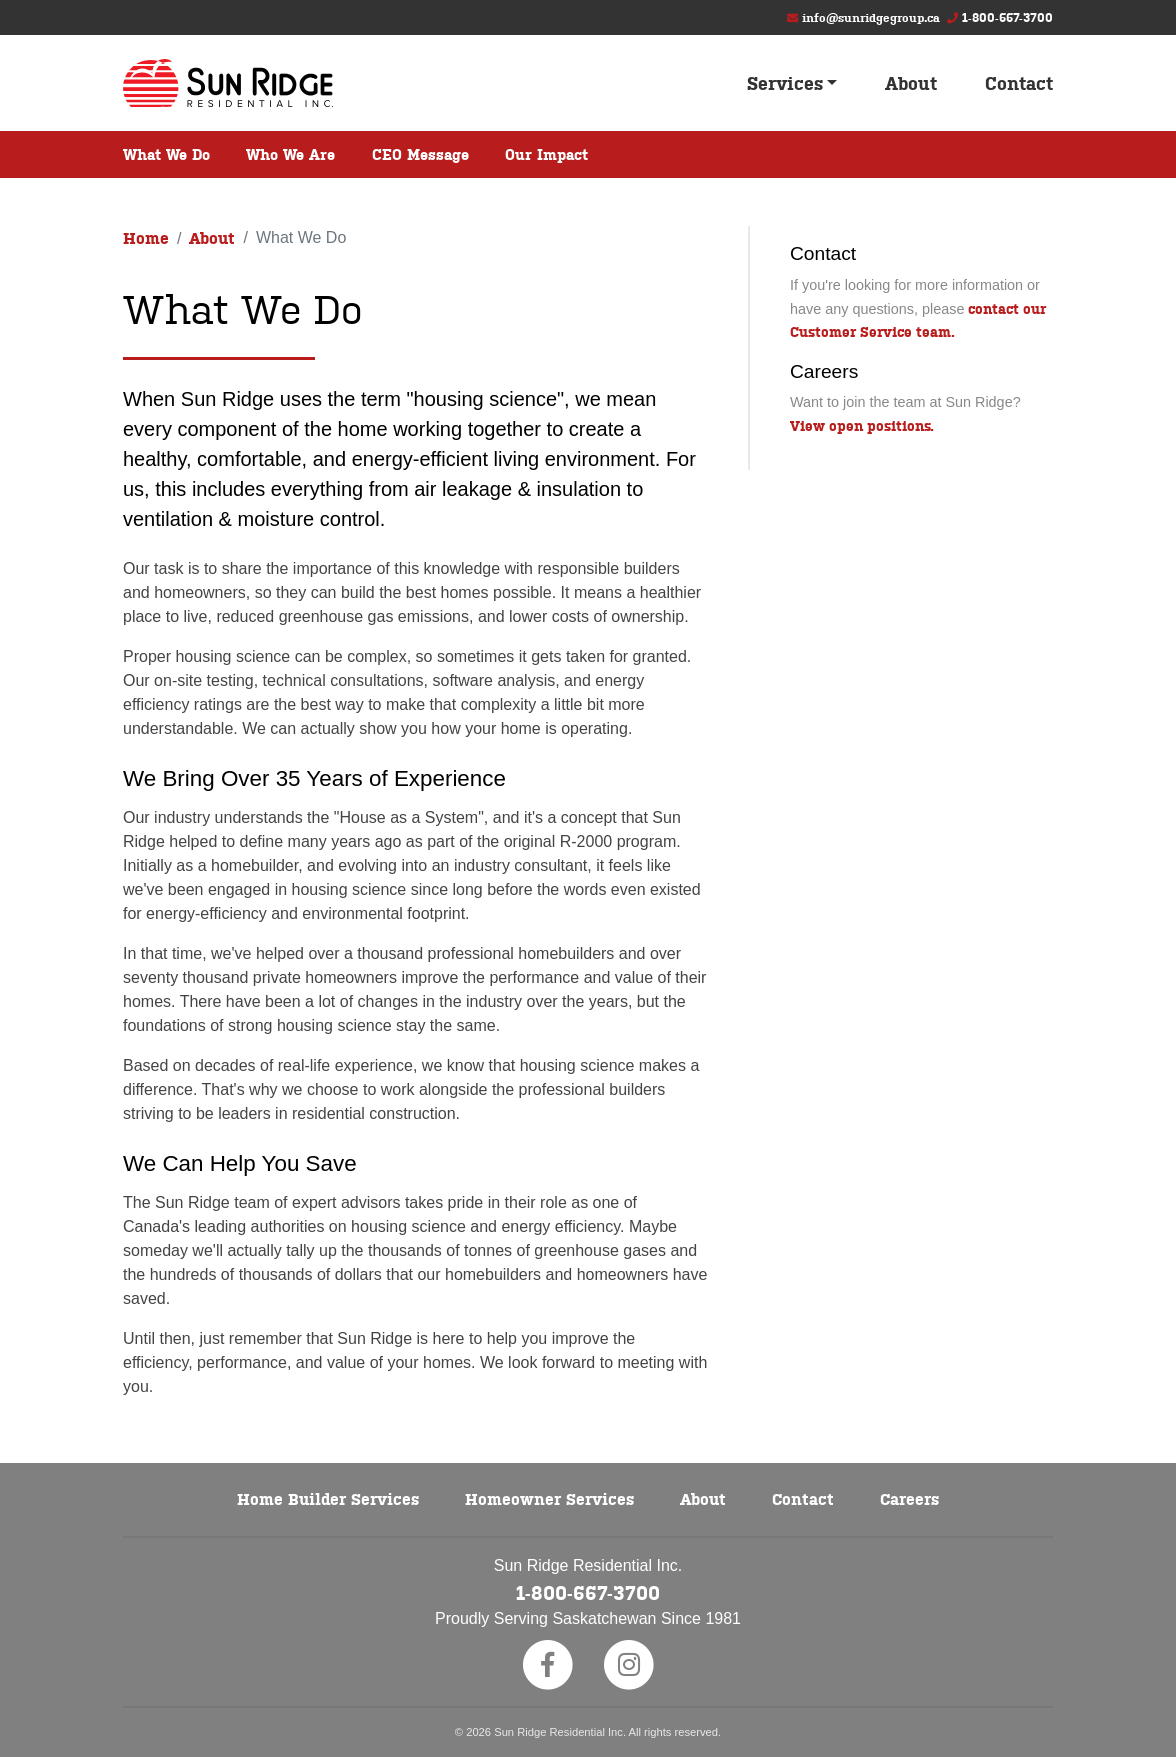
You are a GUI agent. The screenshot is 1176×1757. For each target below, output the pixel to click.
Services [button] (785, 82)
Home (146, 237)
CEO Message (420, 153)
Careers (909, 1498)
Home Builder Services (328, 1498)
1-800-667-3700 (1007, 17)
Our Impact (546, 153)
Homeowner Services (549, 1498)
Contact (1019, 82)
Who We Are (290, 153)
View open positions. (862, 424)
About (911, 82)
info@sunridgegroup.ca (871, 17)
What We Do (166, 153)
